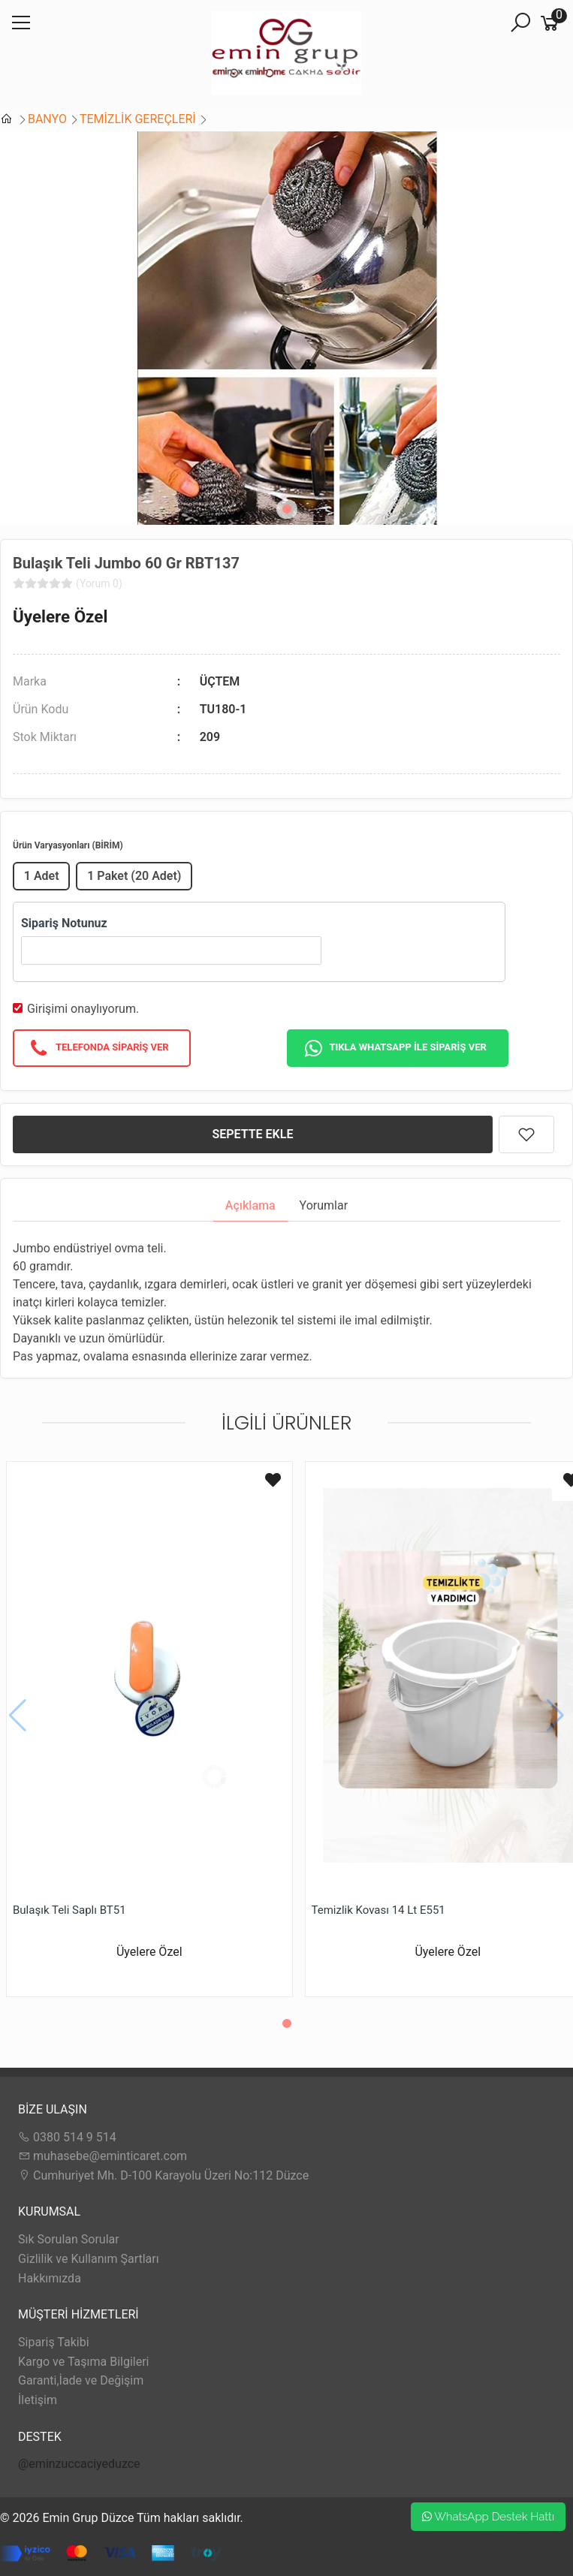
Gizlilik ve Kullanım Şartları (88, 2259)
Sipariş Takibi (53, 2342)
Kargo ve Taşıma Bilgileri (83, 2362)
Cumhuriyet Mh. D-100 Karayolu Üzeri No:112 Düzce (163, 2175)
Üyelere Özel (60, 616)
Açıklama (250, 1205)
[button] (286, 509)
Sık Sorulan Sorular (68, 2239)
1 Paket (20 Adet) (134, 876)
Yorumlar (324, 1205)
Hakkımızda (49, 2278)
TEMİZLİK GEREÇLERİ (138, 119)
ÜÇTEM (220, 681)
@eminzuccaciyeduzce (79, 2464)
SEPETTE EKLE (253, 1134)
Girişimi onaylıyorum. (83, 1009)
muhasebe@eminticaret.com (102, 2156)
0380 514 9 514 (67, 2137)
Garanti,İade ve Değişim (80, 2380)
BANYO (47, 119)
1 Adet (41, 876)
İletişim (37, 2400)
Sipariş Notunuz (64, 923)
